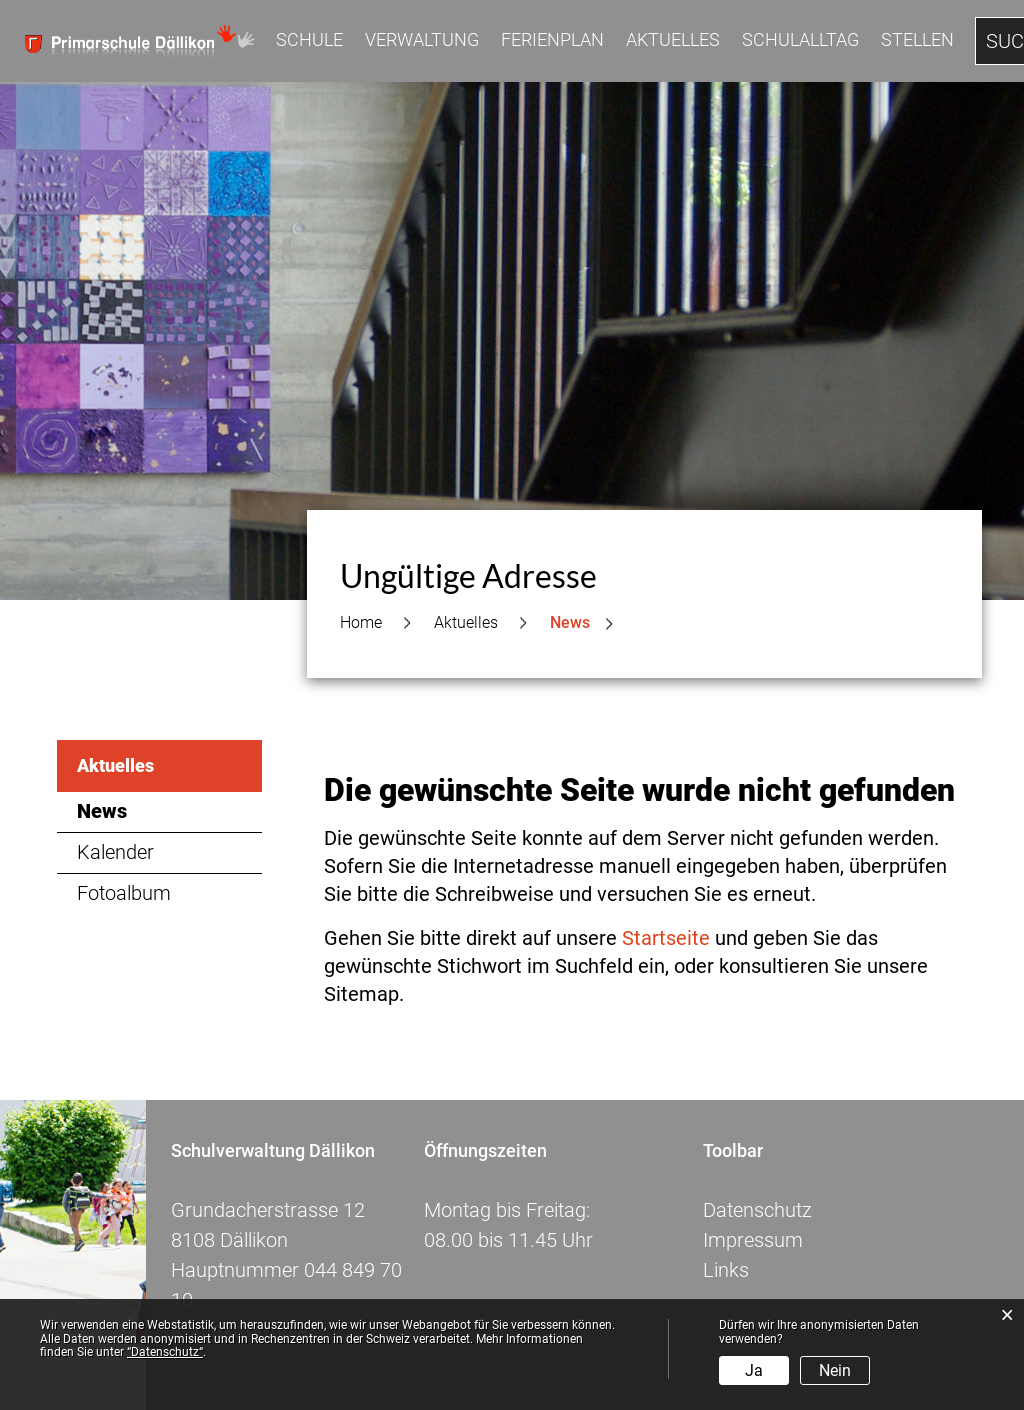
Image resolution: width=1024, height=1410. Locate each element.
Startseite (666, 938)
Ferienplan (552, 39)
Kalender (115, 852)
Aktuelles (673, 39)
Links (726, 1270)
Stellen (917, 39)
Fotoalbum (124, 893)
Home (361, 622)
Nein (835, 1370)
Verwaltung (422, 39)
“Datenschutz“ (165, 1352)
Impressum (753, 1240)
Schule (309, 39)
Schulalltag (800, 39)
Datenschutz (757, 1210)
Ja (754, 1370)
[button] (466, 623)
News (161, 811)
